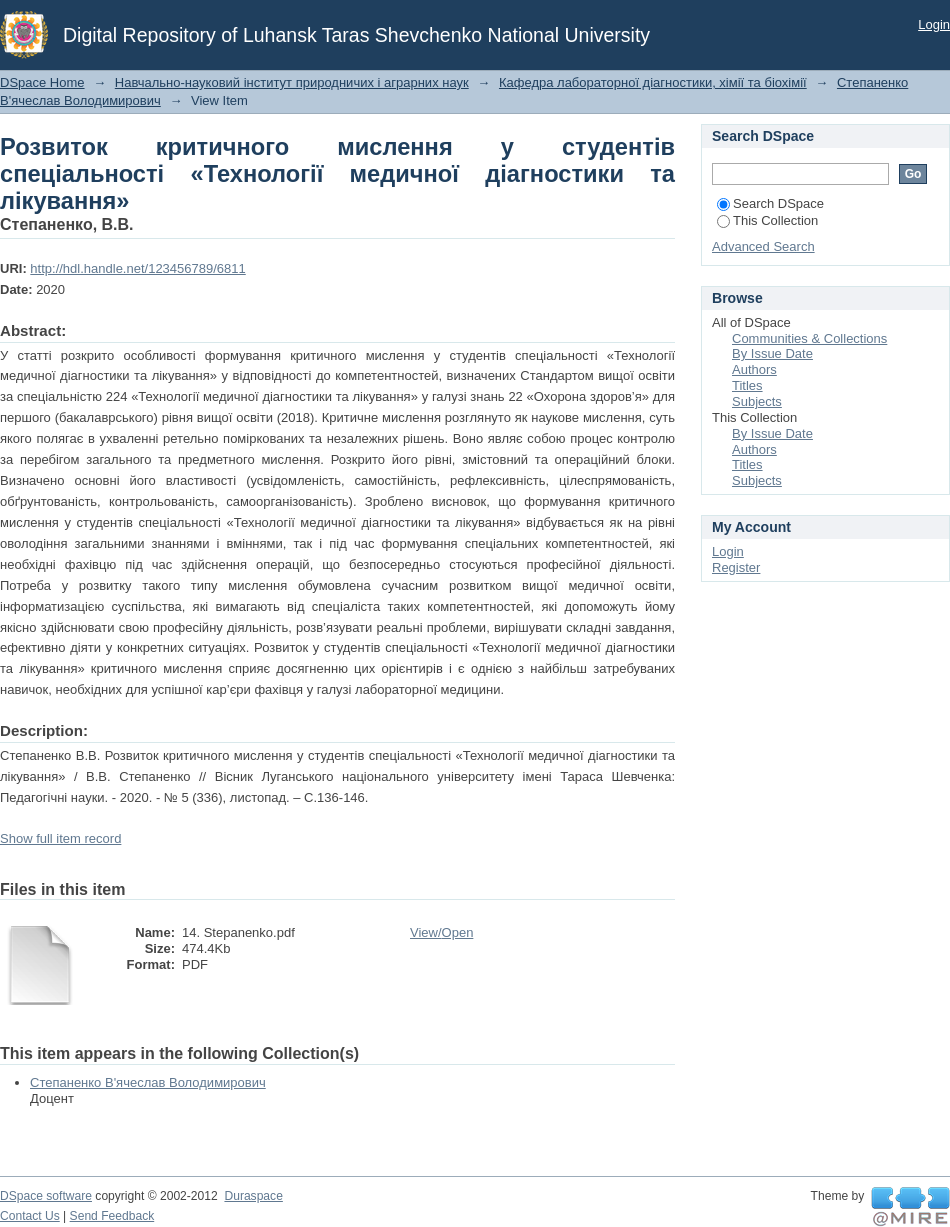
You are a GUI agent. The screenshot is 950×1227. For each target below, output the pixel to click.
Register (736, 567)
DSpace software (46, 1196)
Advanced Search (763, 246)
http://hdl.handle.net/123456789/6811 (137, 268)
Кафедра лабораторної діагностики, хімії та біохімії (653, 82)
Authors (754, 369)
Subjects (757, 401)
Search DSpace (770, 203)
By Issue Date (772, 353)
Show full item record (60, 838)
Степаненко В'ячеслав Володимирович (148, 1082)
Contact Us (30, 1216)
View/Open (441, 932)
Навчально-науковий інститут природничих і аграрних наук (292, 82)
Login (934, 24)
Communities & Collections (809, 338)
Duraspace (253, 1196)
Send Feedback (112, 1216)
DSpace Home (42, 82)
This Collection (767, 220)
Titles (747, 385)
